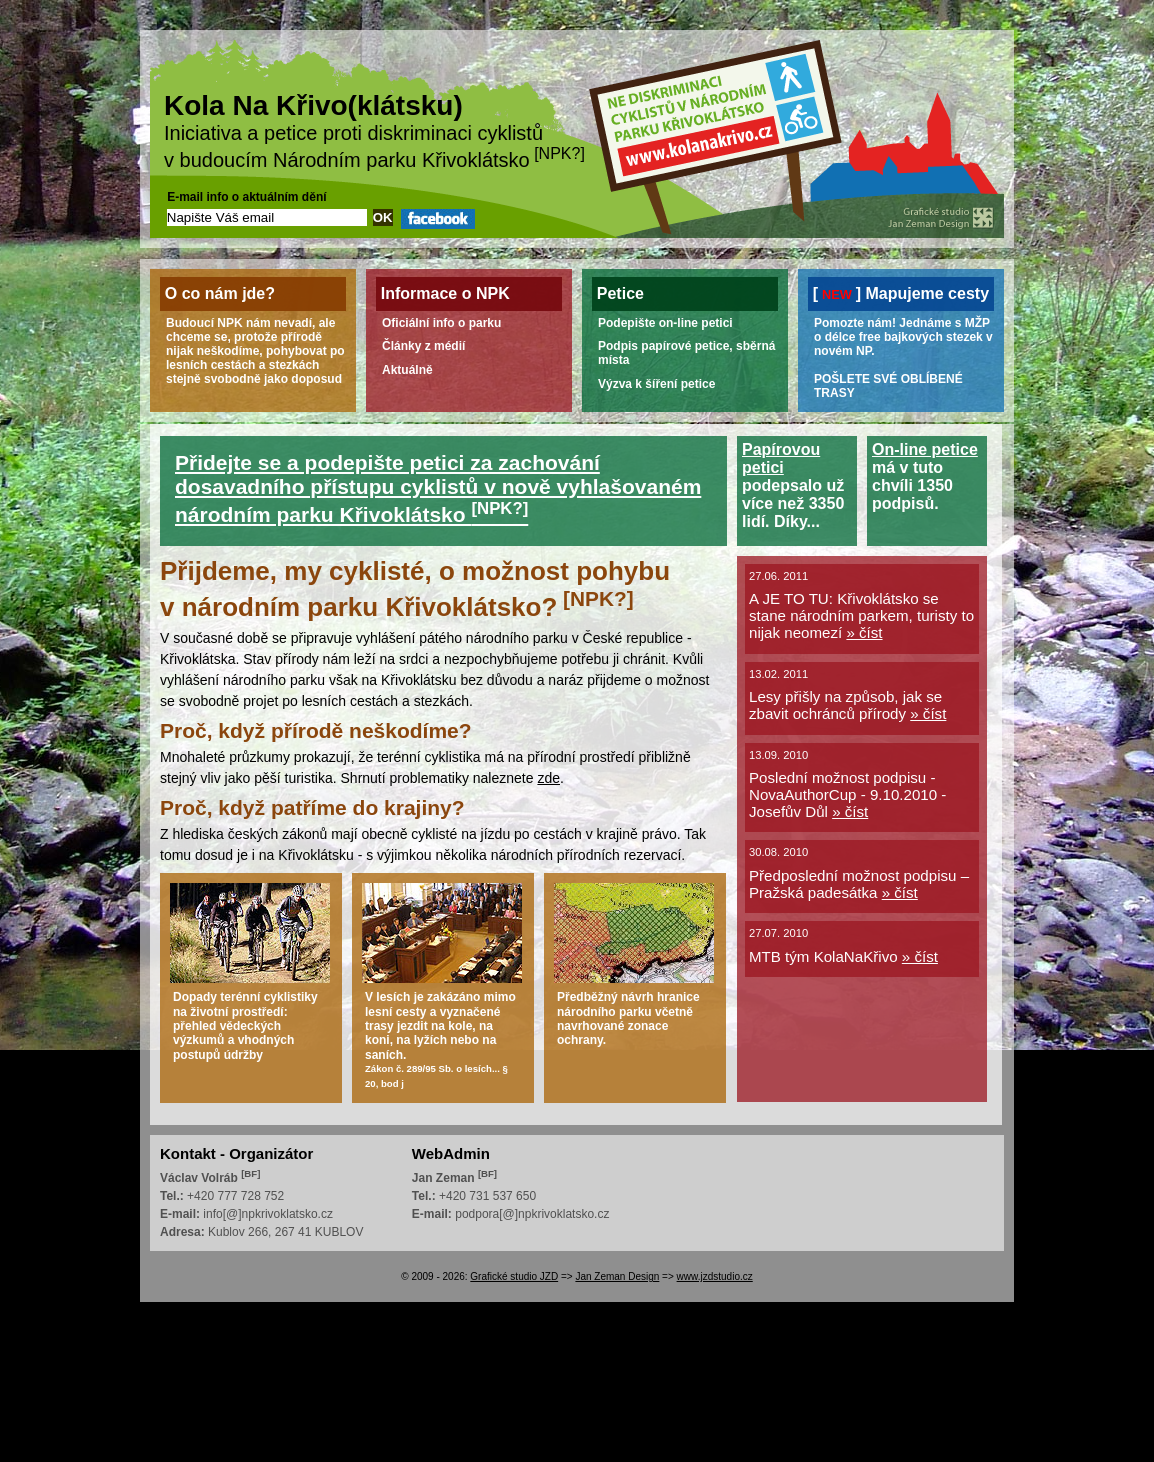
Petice (620, 293)
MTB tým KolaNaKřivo (843, 956)
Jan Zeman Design (617, 1276)
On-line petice (925, 449)
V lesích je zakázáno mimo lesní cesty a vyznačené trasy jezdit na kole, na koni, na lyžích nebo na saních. (440, 1039)
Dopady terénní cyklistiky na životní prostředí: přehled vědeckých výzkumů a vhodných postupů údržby (245, 1026)
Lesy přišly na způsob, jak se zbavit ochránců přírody (847, 705)
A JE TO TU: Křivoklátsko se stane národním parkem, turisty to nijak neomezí (861, 615)
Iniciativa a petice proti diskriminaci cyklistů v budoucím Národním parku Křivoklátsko (374, 134)
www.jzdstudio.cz (715, 1276)
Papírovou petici (781, 458)
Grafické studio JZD (514, 1276)
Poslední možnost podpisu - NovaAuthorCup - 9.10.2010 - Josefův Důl (847, 794)
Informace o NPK (445, 293)
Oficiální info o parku (441, 323)
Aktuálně (407, 370)
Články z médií (423, 346)
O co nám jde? (220, 293)
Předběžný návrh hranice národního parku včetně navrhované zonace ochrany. (628, 1018)
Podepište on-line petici (665, 323)
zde (548, 778)
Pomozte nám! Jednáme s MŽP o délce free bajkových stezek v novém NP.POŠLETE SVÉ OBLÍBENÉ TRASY (903, 358)
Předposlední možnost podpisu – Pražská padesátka (859, 884)
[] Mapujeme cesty (901, 293)
